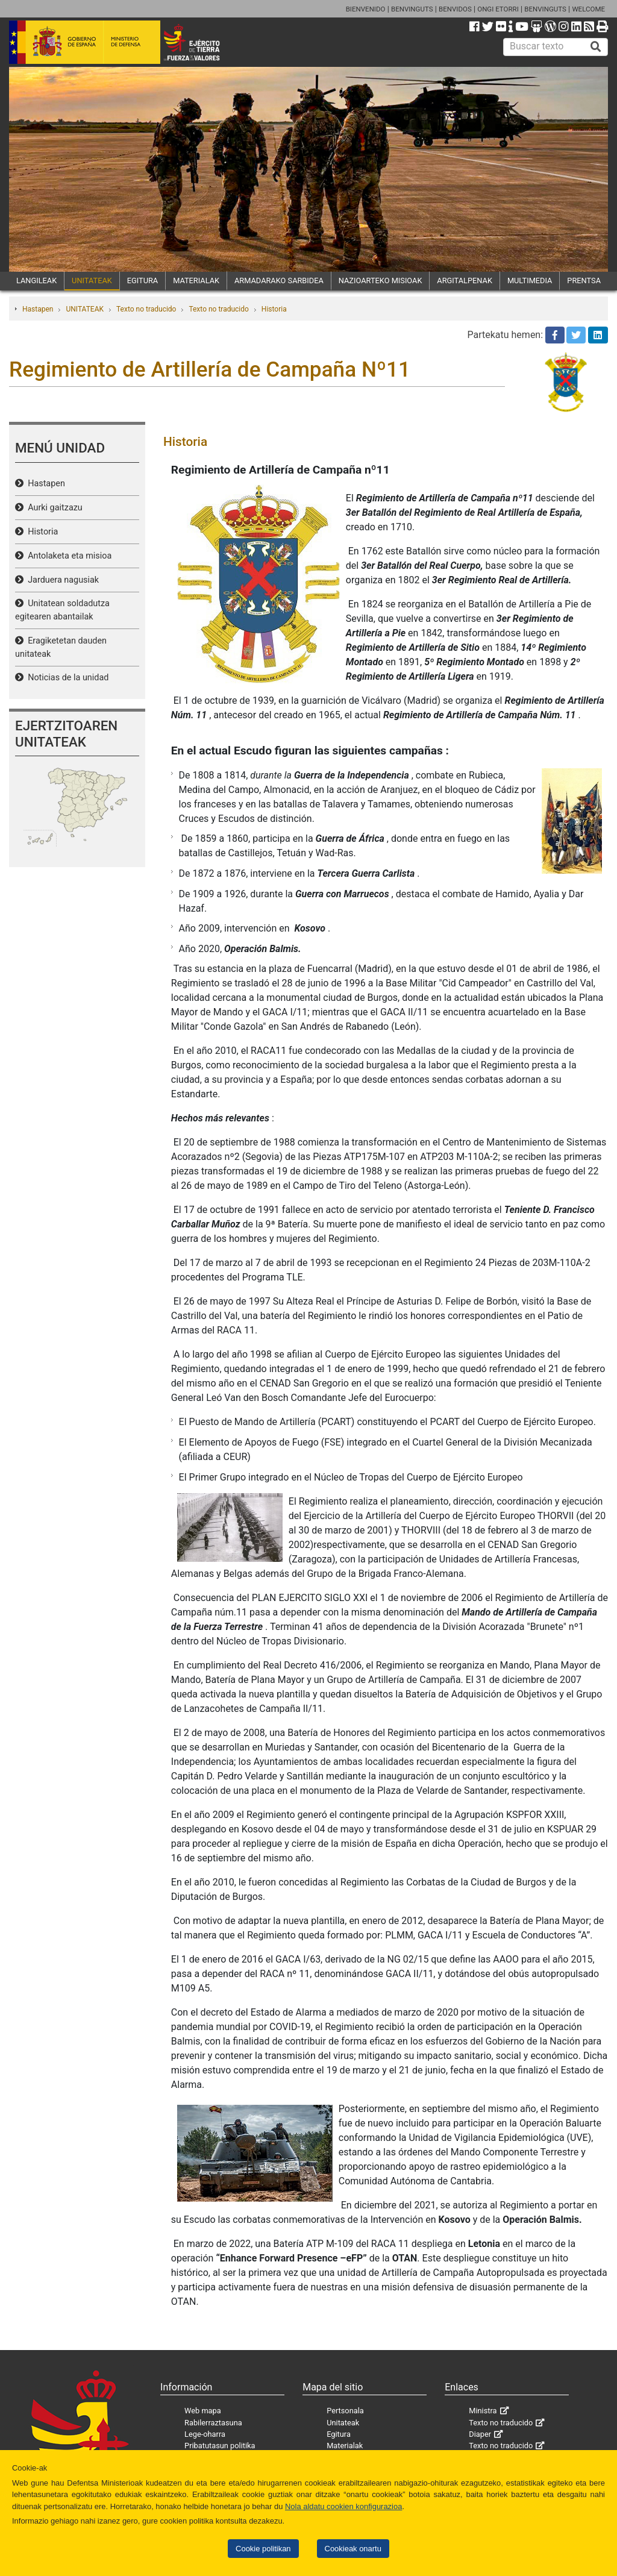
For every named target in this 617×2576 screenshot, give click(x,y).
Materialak (345, 2445)
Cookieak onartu (353, 2548)
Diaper (480, 2434)
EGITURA (142, 280)
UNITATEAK (92, 280)
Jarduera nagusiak (61, 580)
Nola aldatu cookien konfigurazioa (343, 2506)
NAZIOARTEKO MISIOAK (380, 280)
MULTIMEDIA (530, 280)
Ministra (482, 2410)
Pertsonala (345, 2410)
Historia (274, 309)
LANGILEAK (36, 280)
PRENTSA (584, 280)
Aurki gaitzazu (53, 508)
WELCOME (588, 9)
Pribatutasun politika (219, 2445)
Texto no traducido (146, 309)
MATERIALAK (196, 280)
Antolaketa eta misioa (67, 556)
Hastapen (37, 309)
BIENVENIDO (366, 9)
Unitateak (343, 2422)
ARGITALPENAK (464, 280)
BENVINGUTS (412, 9)
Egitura (339, 2434)
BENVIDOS (455, 9)
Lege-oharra (204, 2434)
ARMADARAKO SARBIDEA (279, 280)
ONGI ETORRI (498, 9)
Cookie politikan (263, 2548)
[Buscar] (596, 47)
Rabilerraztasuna (213, 2422)
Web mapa (202, 2410)
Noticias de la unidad (65, 677)
